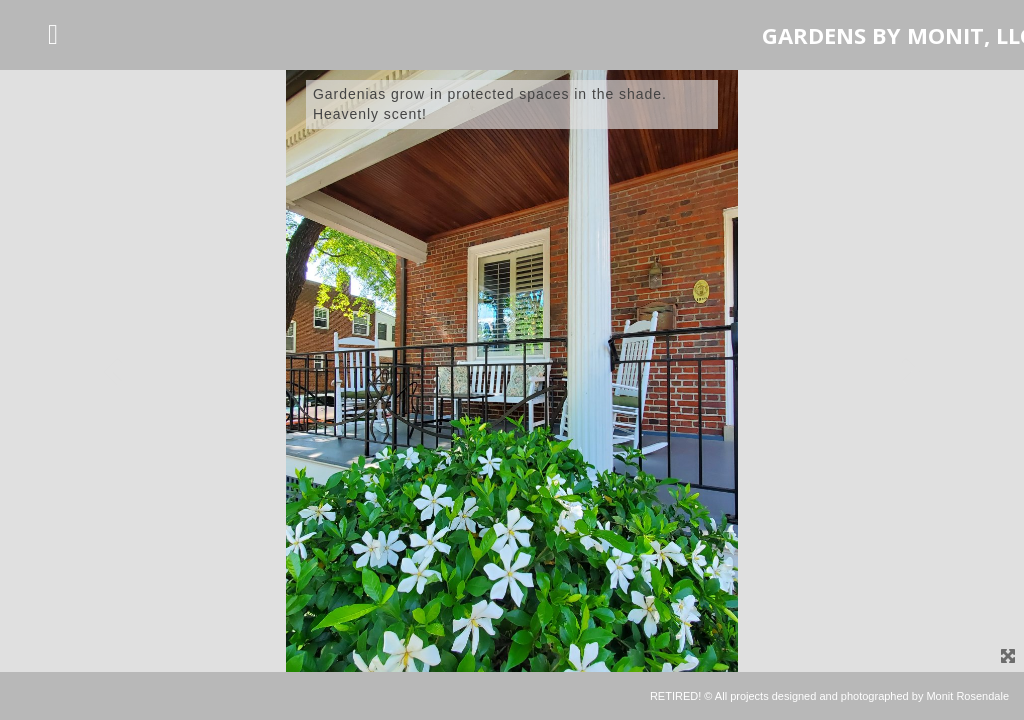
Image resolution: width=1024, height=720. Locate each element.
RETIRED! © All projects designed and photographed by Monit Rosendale (829, 696)
